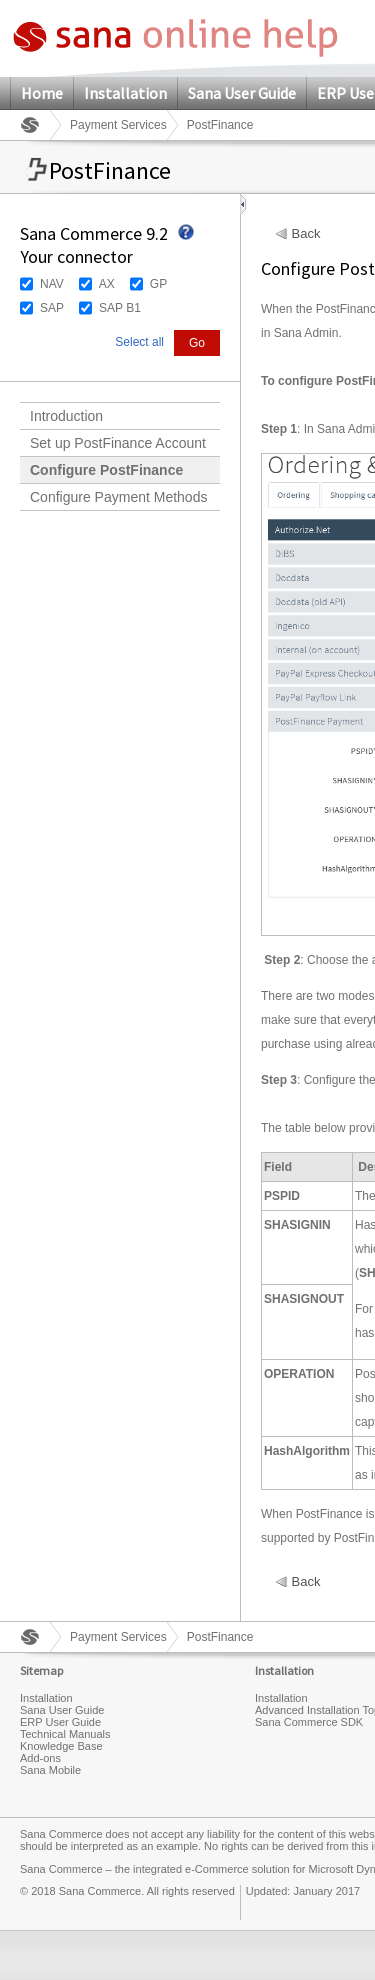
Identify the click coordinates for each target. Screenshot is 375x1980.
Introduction (66, 416)
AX (107, 284)
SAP (52, 308)
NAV (52, 284)
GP (158, 284)
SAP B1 (120, 308)
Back (306, 234)
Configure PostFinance (106, 470)
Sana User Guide (242, 93)
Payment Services (118, 125)
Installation (125, 93)
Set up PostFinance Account (118, 443)
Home (42, 93)
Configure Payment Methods (118, 497)
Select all (139, 342)
